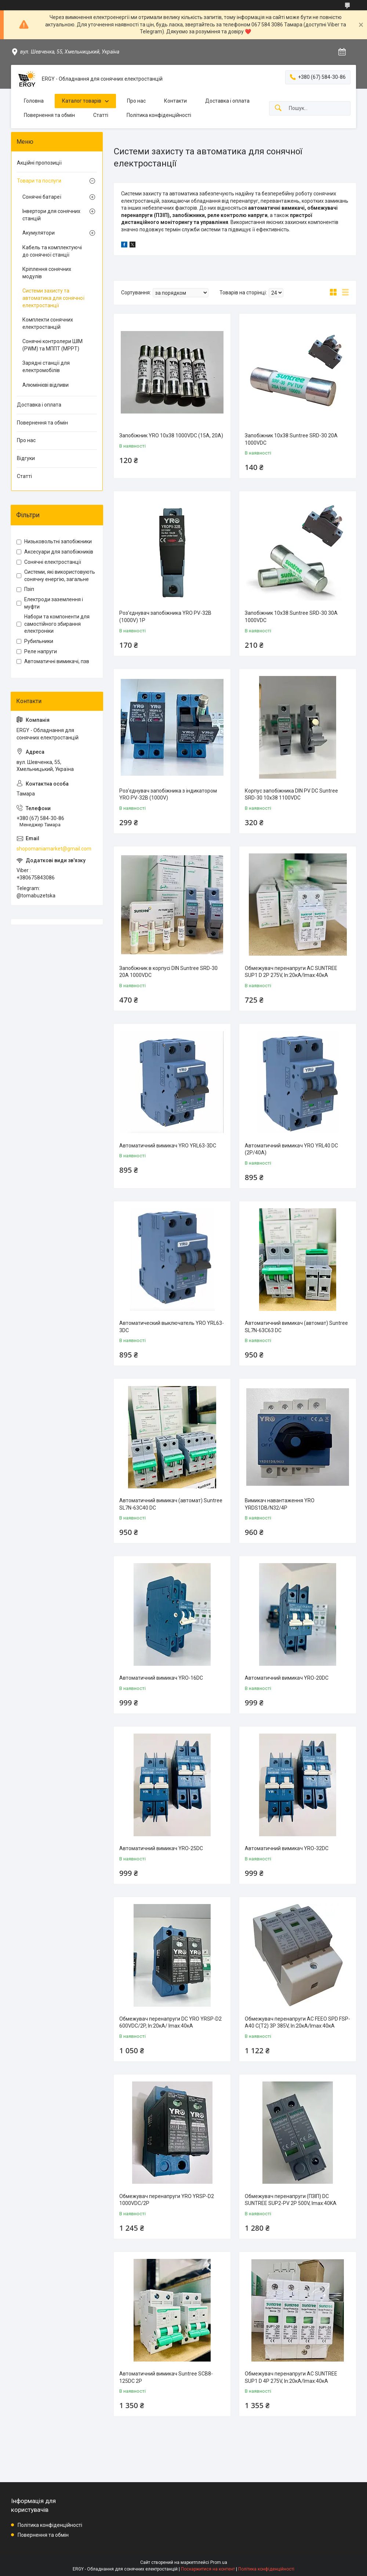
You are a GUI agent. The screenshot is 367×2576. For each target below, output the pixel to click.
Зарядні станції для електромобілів (46, 366)
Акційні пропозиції (39, 163)
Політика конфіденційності (159, 115)
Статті (100, 115)
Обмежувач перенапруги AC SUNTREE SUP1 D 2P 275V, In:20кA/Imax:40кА (291, 971)
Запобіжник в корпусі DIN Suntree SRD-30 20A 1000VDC (168, 971)
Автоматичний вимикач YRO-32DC (286, 1848)
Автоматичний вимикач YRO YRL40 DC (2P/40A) (291, 1149)
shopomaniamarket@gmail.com (54, 849)
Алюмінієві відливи (45, 385)
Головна (34, 101)
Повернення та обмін (49, 115)
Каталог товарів (81, 101)
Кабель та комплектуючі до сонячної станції (52, 251)
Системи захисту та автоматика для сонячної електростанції (53, 298)
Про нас (136, 101)
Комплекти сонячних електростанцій (47, 323)
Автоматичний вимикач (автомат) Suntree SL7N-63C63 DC (296, 1326)
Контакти (175, 101)
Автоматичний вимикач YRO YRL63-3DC (167, 1146)
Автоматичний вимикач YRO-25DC (161, 1848)
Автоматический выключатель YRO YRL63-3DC (171, 1326)
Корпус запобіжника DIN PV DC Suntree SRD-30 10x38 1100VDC (291, 794)
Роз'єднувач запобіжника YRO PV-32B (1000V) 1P (165, 616)
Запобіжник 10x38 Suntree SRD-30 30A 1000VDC (291, 616)
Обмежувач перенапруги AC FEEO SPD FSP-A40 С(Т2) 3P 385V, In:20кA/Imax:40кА (297, 2022)
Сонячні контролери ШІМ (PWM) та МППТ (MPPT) (52, 345)
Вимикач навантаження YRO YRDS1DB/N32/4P (280, 1504)
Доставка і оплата (227, 101)
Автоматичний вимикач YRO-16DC (161, 1678)
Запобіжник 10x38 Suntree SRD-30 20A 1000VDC (291, 439)
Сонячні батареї (41, 197)
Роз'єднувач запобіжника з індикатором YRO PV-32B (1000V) (168, 794)
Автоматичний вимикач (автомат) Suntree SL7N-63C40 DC (170, 1504)
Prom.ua (218, 2562)
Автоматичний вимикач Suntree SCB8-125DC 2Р (166, 2377)
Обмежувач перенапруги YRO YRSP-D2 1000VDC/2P (166, 2199)
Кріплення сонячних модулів (46, 272)
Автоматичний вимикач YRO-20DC (286, 1678)
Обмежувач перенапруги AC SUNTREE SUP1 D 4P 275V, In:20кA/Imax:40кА (291, 2377)
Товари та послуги (39, 181)
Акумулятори (38, 233)
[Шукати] (278, 108)
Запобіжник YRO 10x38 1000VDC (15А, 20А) (171, 435)
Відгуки (26, 458)
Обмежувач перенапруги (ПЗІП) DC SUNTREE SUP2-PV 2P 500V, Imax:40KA (291, 2199)
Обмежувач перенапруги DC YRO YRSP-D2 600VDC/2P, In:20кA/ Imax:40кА (170, 2022)
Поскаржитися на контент (208, 2569)
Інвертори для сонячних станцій (51, 214)
